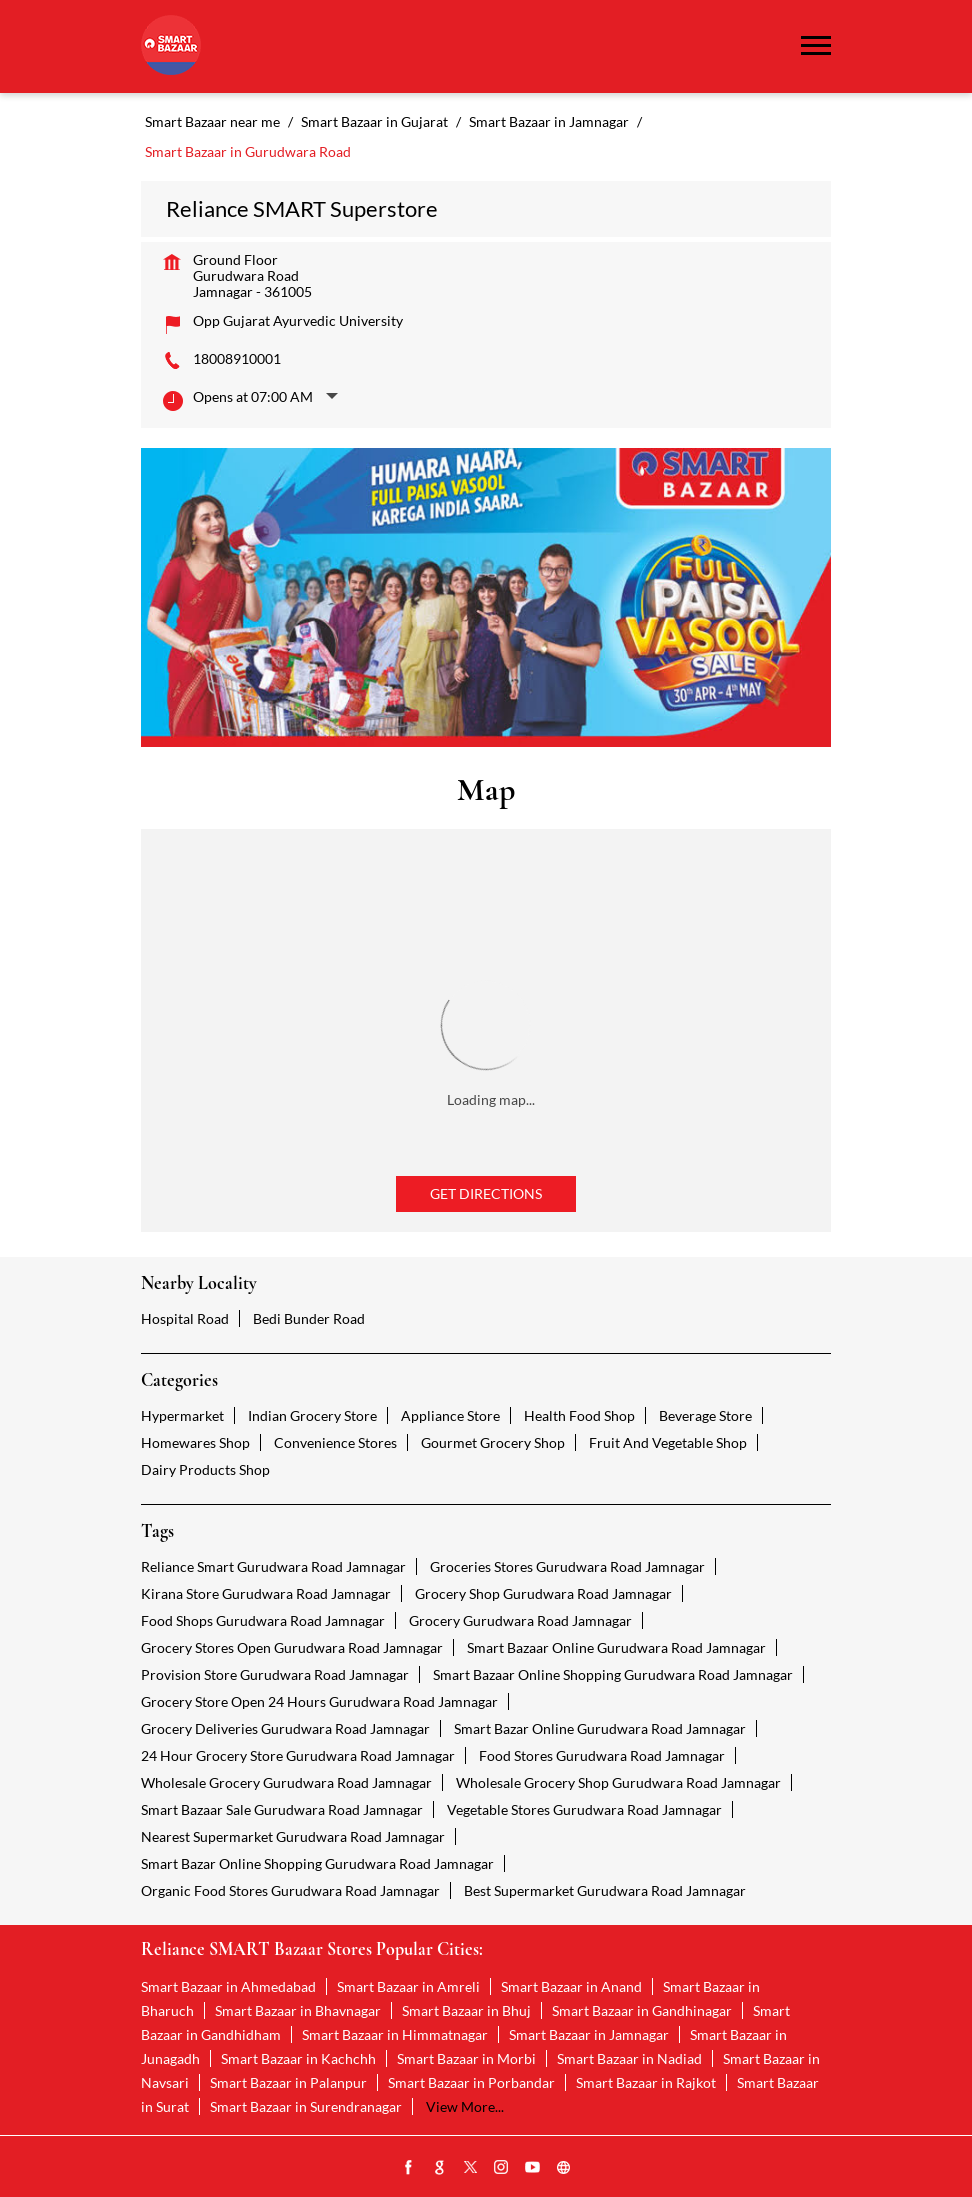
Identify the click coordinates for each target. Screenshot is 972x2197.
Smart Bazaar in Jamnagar (589, 2034)
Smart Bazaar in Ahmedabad (228, 1986)
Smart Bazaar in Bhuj (466, 2010)
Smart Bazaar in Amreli (408, 1986)
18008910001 (237, 358)
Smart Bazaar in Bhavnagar (298, 2010)
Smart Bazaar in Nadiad (629, 2058)
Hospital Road (185, 1318)
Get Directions (486, 1193)
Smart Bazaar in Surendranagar (306, 2106)
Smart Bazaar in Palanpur (288, 2082)
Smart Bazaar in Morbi (466, 2058)
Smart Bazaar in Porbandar (471, 2082)
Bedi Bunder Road (309, 1318)
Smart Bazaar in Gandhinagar (642, 2010)
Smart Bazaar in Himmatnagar (395, 2034)
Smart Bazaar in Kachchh (298, 2058)
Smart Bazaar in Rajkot (646, 2082)
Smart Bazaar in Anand (571, 1986)
